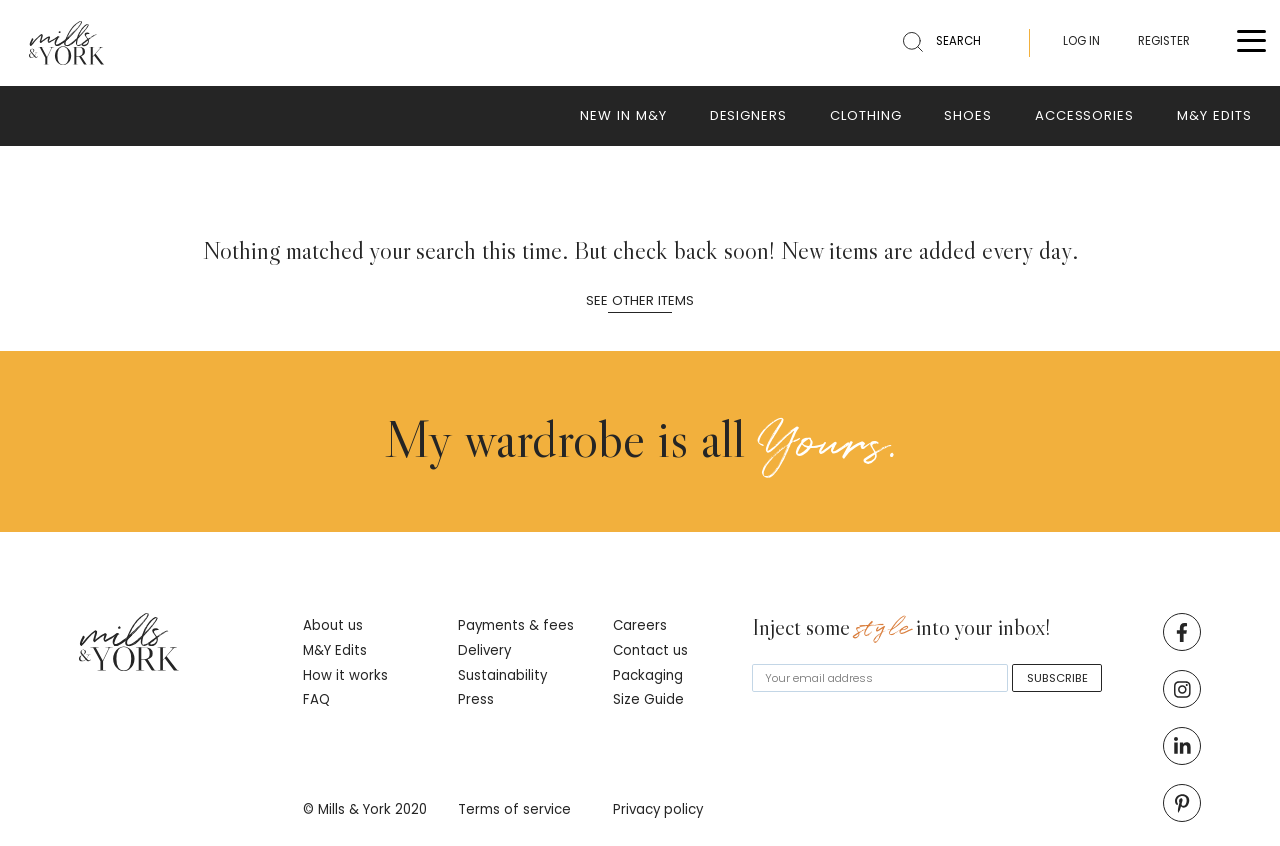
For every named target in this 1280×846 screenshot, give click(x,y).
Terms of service (514, 809)
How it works (345, 675)
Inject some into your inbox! (901, 629)
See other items (640, 301)
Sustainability (502, 675)
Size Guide (648, 699)
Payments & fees (516, 625)
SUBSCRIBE (1057, 678)
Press (476, 699)
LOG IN (1081, 41)
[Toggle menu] (1251, 43)
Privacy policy (658, 809)
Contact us (650, 650)
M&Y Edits (335, 650)
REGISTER (1164, 41)
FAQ (316, 699)
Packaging (648, 675)
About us (333, 625)
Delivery (484, 650)
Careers (640, 625)
